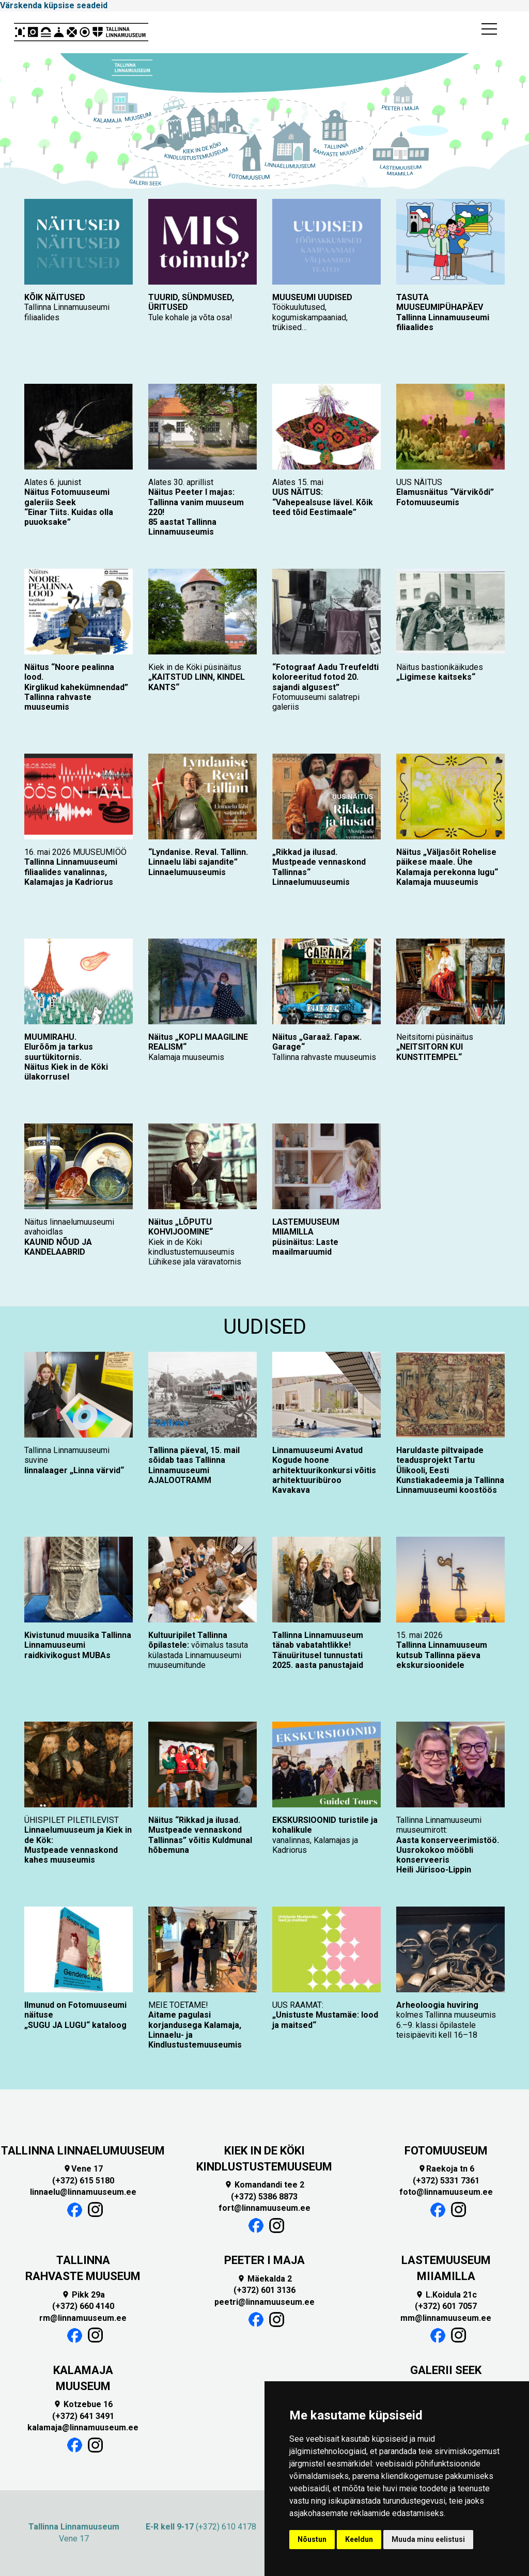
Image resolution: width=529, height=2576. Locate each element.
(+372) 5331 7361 (446, 2180)
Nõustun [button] (312, 2539)
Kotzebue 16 (83, 2404)
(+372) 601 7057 (446, 2306)
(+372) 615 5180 (83, 2180)
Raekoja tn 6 (446, 2169)
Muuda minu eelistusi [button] (428, 2539)
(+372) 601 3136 (264, 2290)
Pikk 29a (83, 2295)
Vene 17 (83, 2169)
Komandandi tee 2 (264, 2185)
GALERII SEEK (445, 2370)
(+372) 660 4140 (83, 2306)
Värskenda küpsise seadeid (53, 5)
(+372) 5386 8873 (264, 2197)
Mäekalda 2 (264, 2279)
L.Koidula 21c (446, 2295)
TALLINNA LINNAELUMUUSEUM (83, 2150)
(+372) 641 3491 (83, 2416)
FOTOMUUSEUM (446, 2150)
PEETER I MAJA (264, 2260)
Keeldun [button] (359, 2539)
